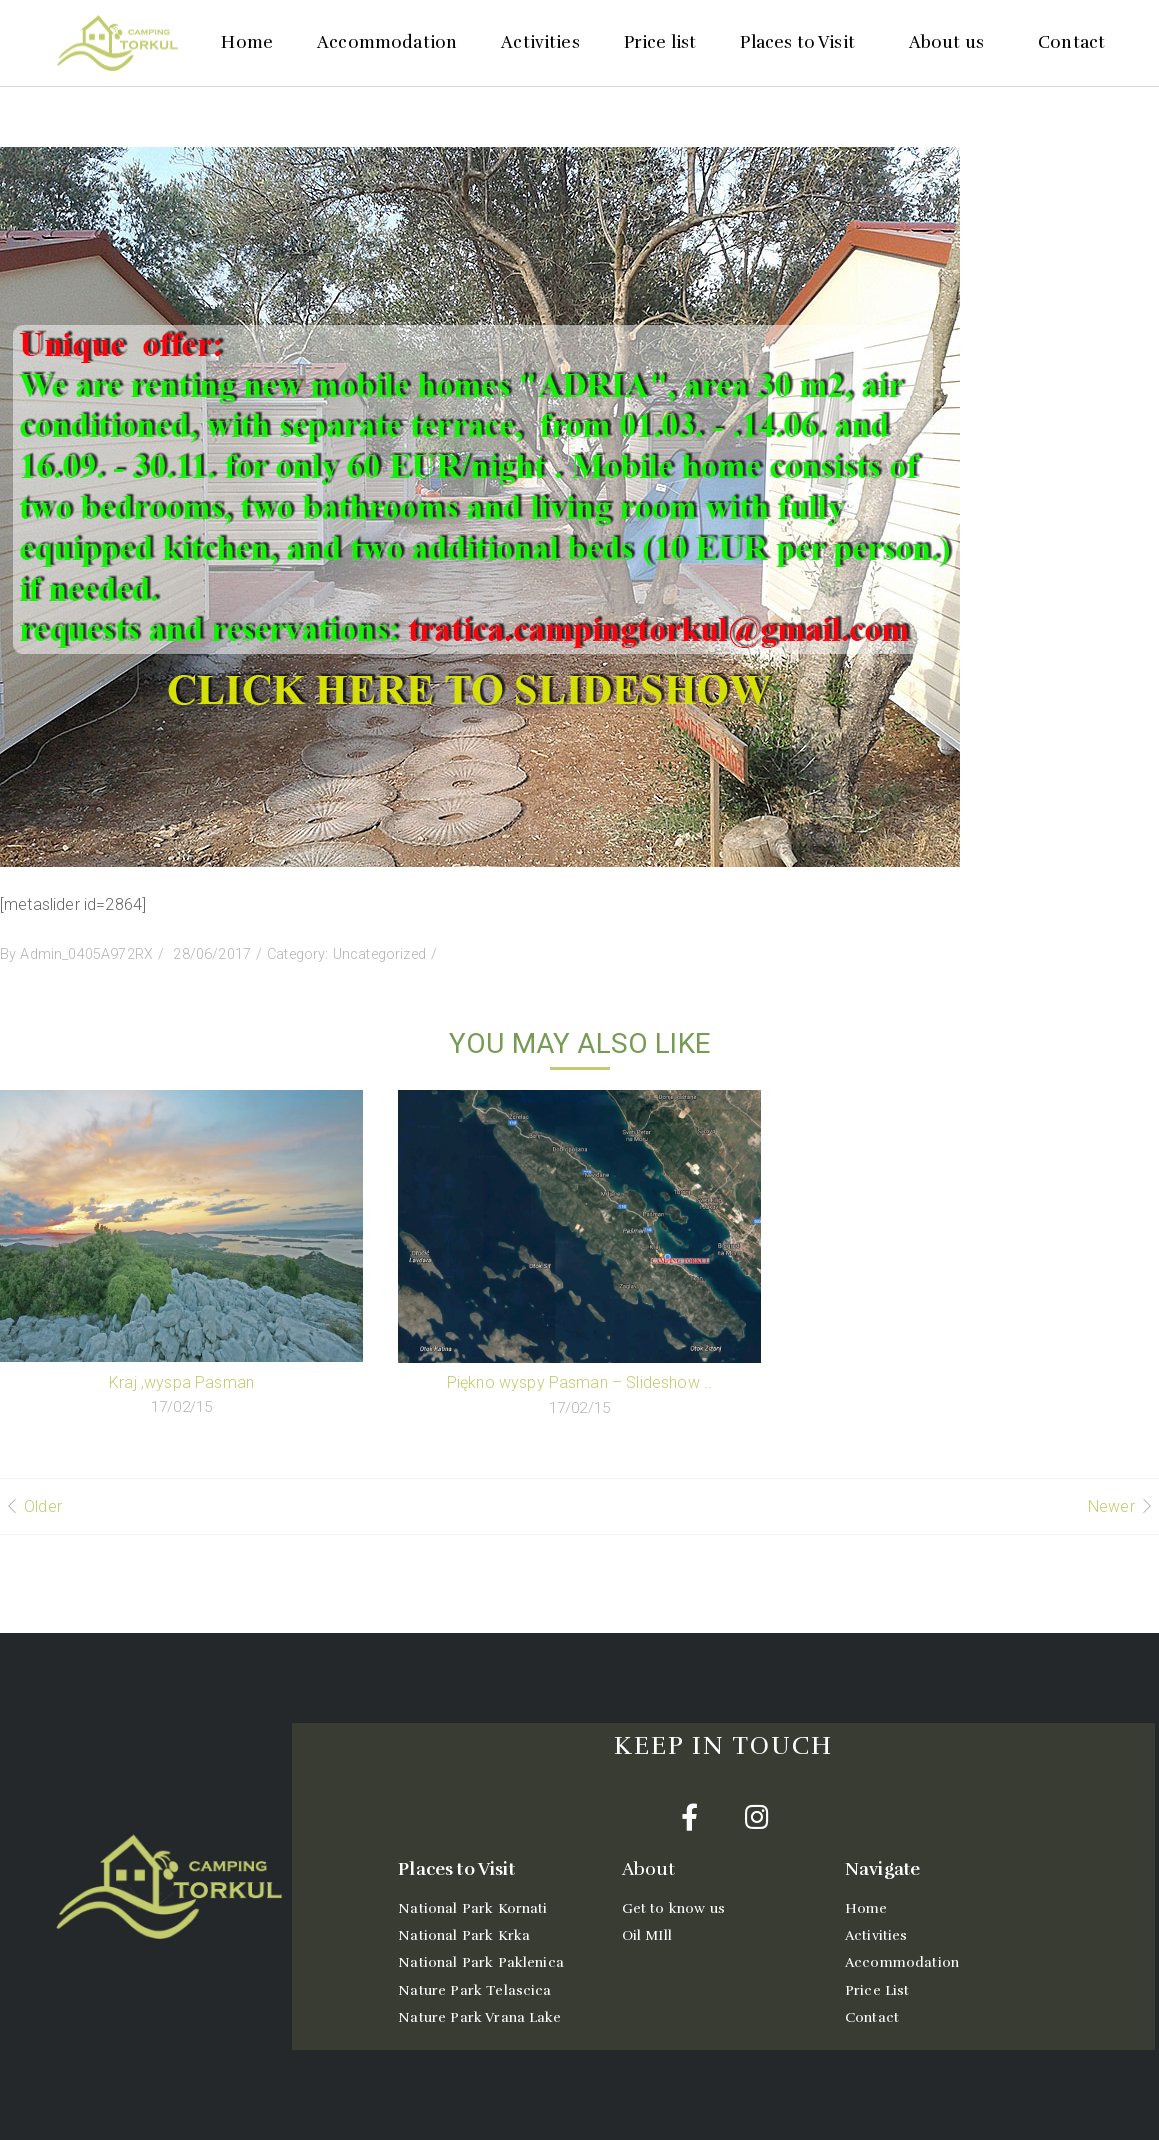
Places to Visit (802, 42)
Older (43, 1506)
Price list (660, 42)
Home (247, 42)
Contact (1071, 42)
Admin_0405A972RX (86, 954)
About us (951, 42)
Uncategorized (379, 954)
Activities (540, 42)
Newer (1111, 1506)
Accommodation (387, 42)
